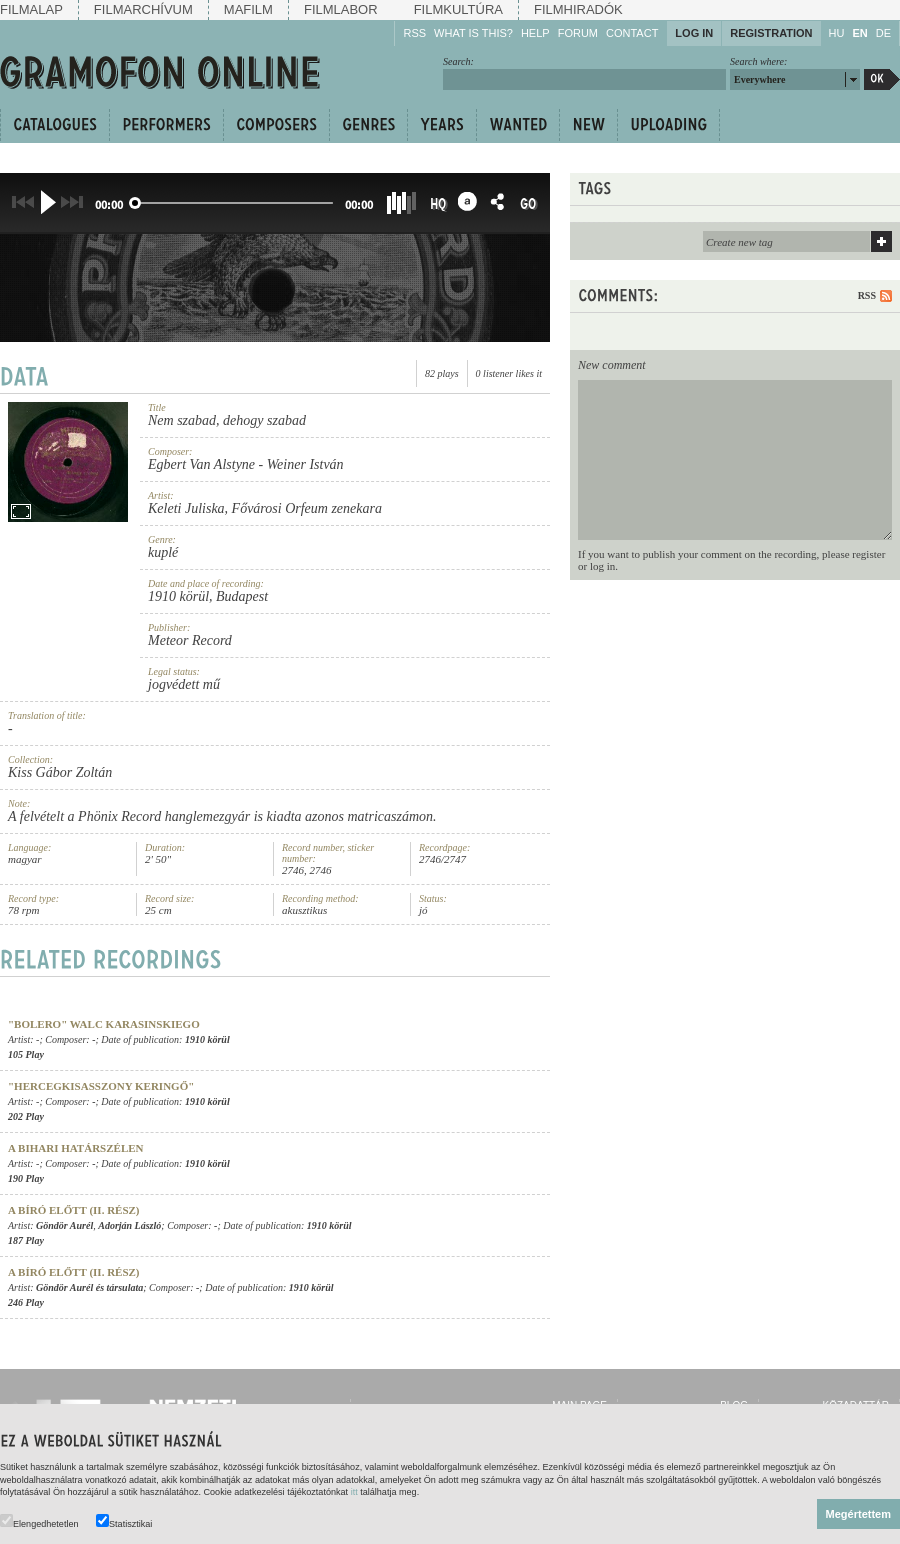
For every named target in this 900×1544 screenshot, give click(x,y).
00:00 (109, 204)
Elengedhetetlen (39, 1521)
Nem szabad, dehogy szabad (227, 420)
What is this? (473, 33)
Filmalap (31, 9)
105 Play (26, 1054)
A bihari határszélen (76, 1148)
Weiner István (305, 464)
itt (354, 1492)
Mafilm (248, 9)
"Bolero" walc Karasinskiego (104, 1024)
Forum (578, 33)
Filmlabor (341, 9)
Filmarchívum (143, 9)
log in (602, 566)
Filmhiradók (578, 9)
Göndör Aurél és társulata (89, 1287)
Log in (694, 33)
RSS (414, 33)
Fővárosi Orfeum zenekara (307, 508)
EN (859, 33)
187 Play (26, 1240)
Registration (771, 33)
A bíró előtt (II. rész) (74, 1210)
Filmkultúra (458, 9)
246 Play (26, 1302)
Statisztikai (124, 1521)
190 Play (26, 1178)
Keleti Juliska (186, 508)
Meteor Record (190, 640)
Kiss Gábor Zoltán (60, 772)
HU (837, 33)
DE (883, 33)
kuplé (163, 552)
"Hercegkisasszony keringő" (101, 1086)
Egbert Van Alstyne (201, 464)
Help (535, 33)
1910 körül (178, 596)
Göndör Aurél (64, 1225)
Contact (632, 33)
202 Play (26, 1116)
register (868, 554)
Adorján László (129, 1225)
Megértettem (858, 1514)
